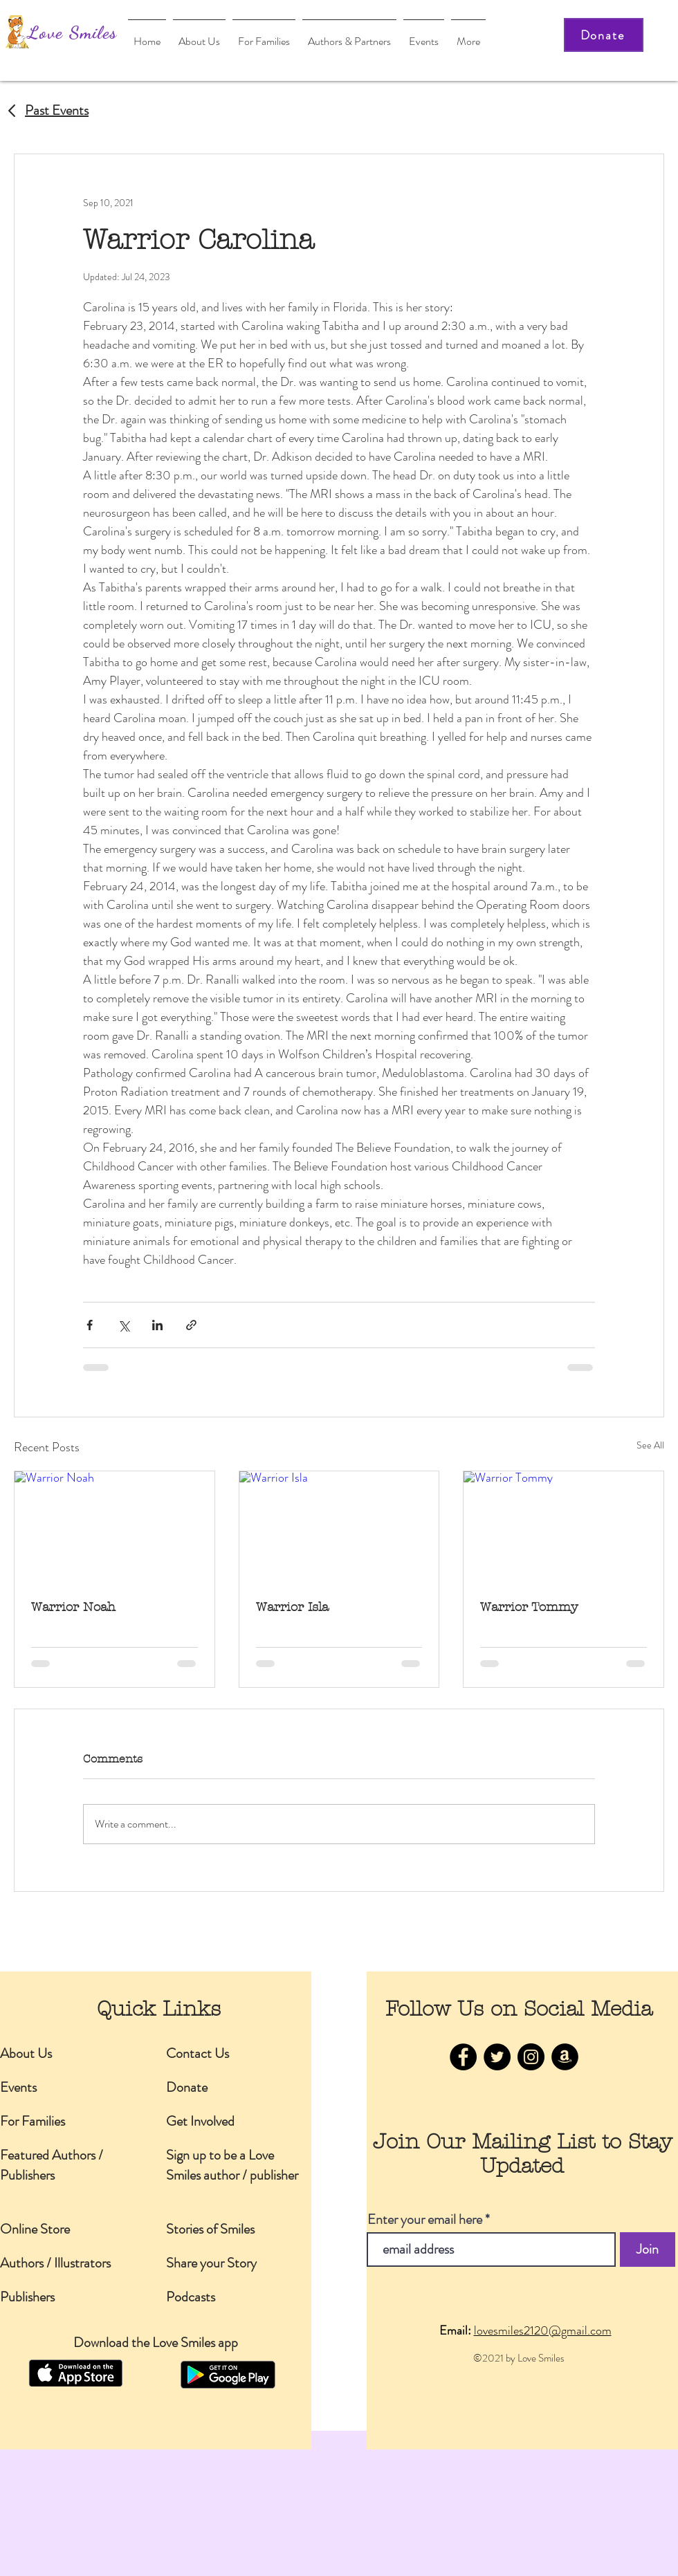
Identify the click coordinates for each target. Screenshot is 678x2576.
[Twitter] (497, 2056)
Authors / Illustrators (55, 2263)
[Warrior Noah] (114, 1527)
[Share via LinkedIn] (157, 1325)
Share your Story (211, 2263)
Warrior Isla (292, 1607)
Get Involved (200, 2121)
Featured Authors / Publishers (51, 2165)
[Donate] (603, 35)
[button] (349, 34)
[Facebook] (463, 2056)
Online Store (35, 2229)
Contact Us (197, 2053)
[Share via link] (191, 1325)
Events (18, 2087)
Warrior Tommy (529, 1607)
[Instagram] (530, 2056)
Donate (187, 2087)
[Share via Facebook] (89, 1325)
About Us (26, 2053)
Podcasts (190, 2297)
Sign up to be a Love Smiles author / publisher (232, 2165)
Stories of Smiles (210, 2229)
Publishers (27, 2297)
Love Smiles (72, 32)
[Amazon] (564, 2056)
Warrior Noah (73, 1607)
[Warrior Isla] (339, 1527)
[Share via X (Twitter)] (123, 1325)
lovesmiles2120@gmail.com (543, 2330)
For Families (32, 2121)
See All (650, 1445)
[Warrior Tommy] (563, 1527)
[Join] (647, 2249)
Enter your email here (424, 2220)
